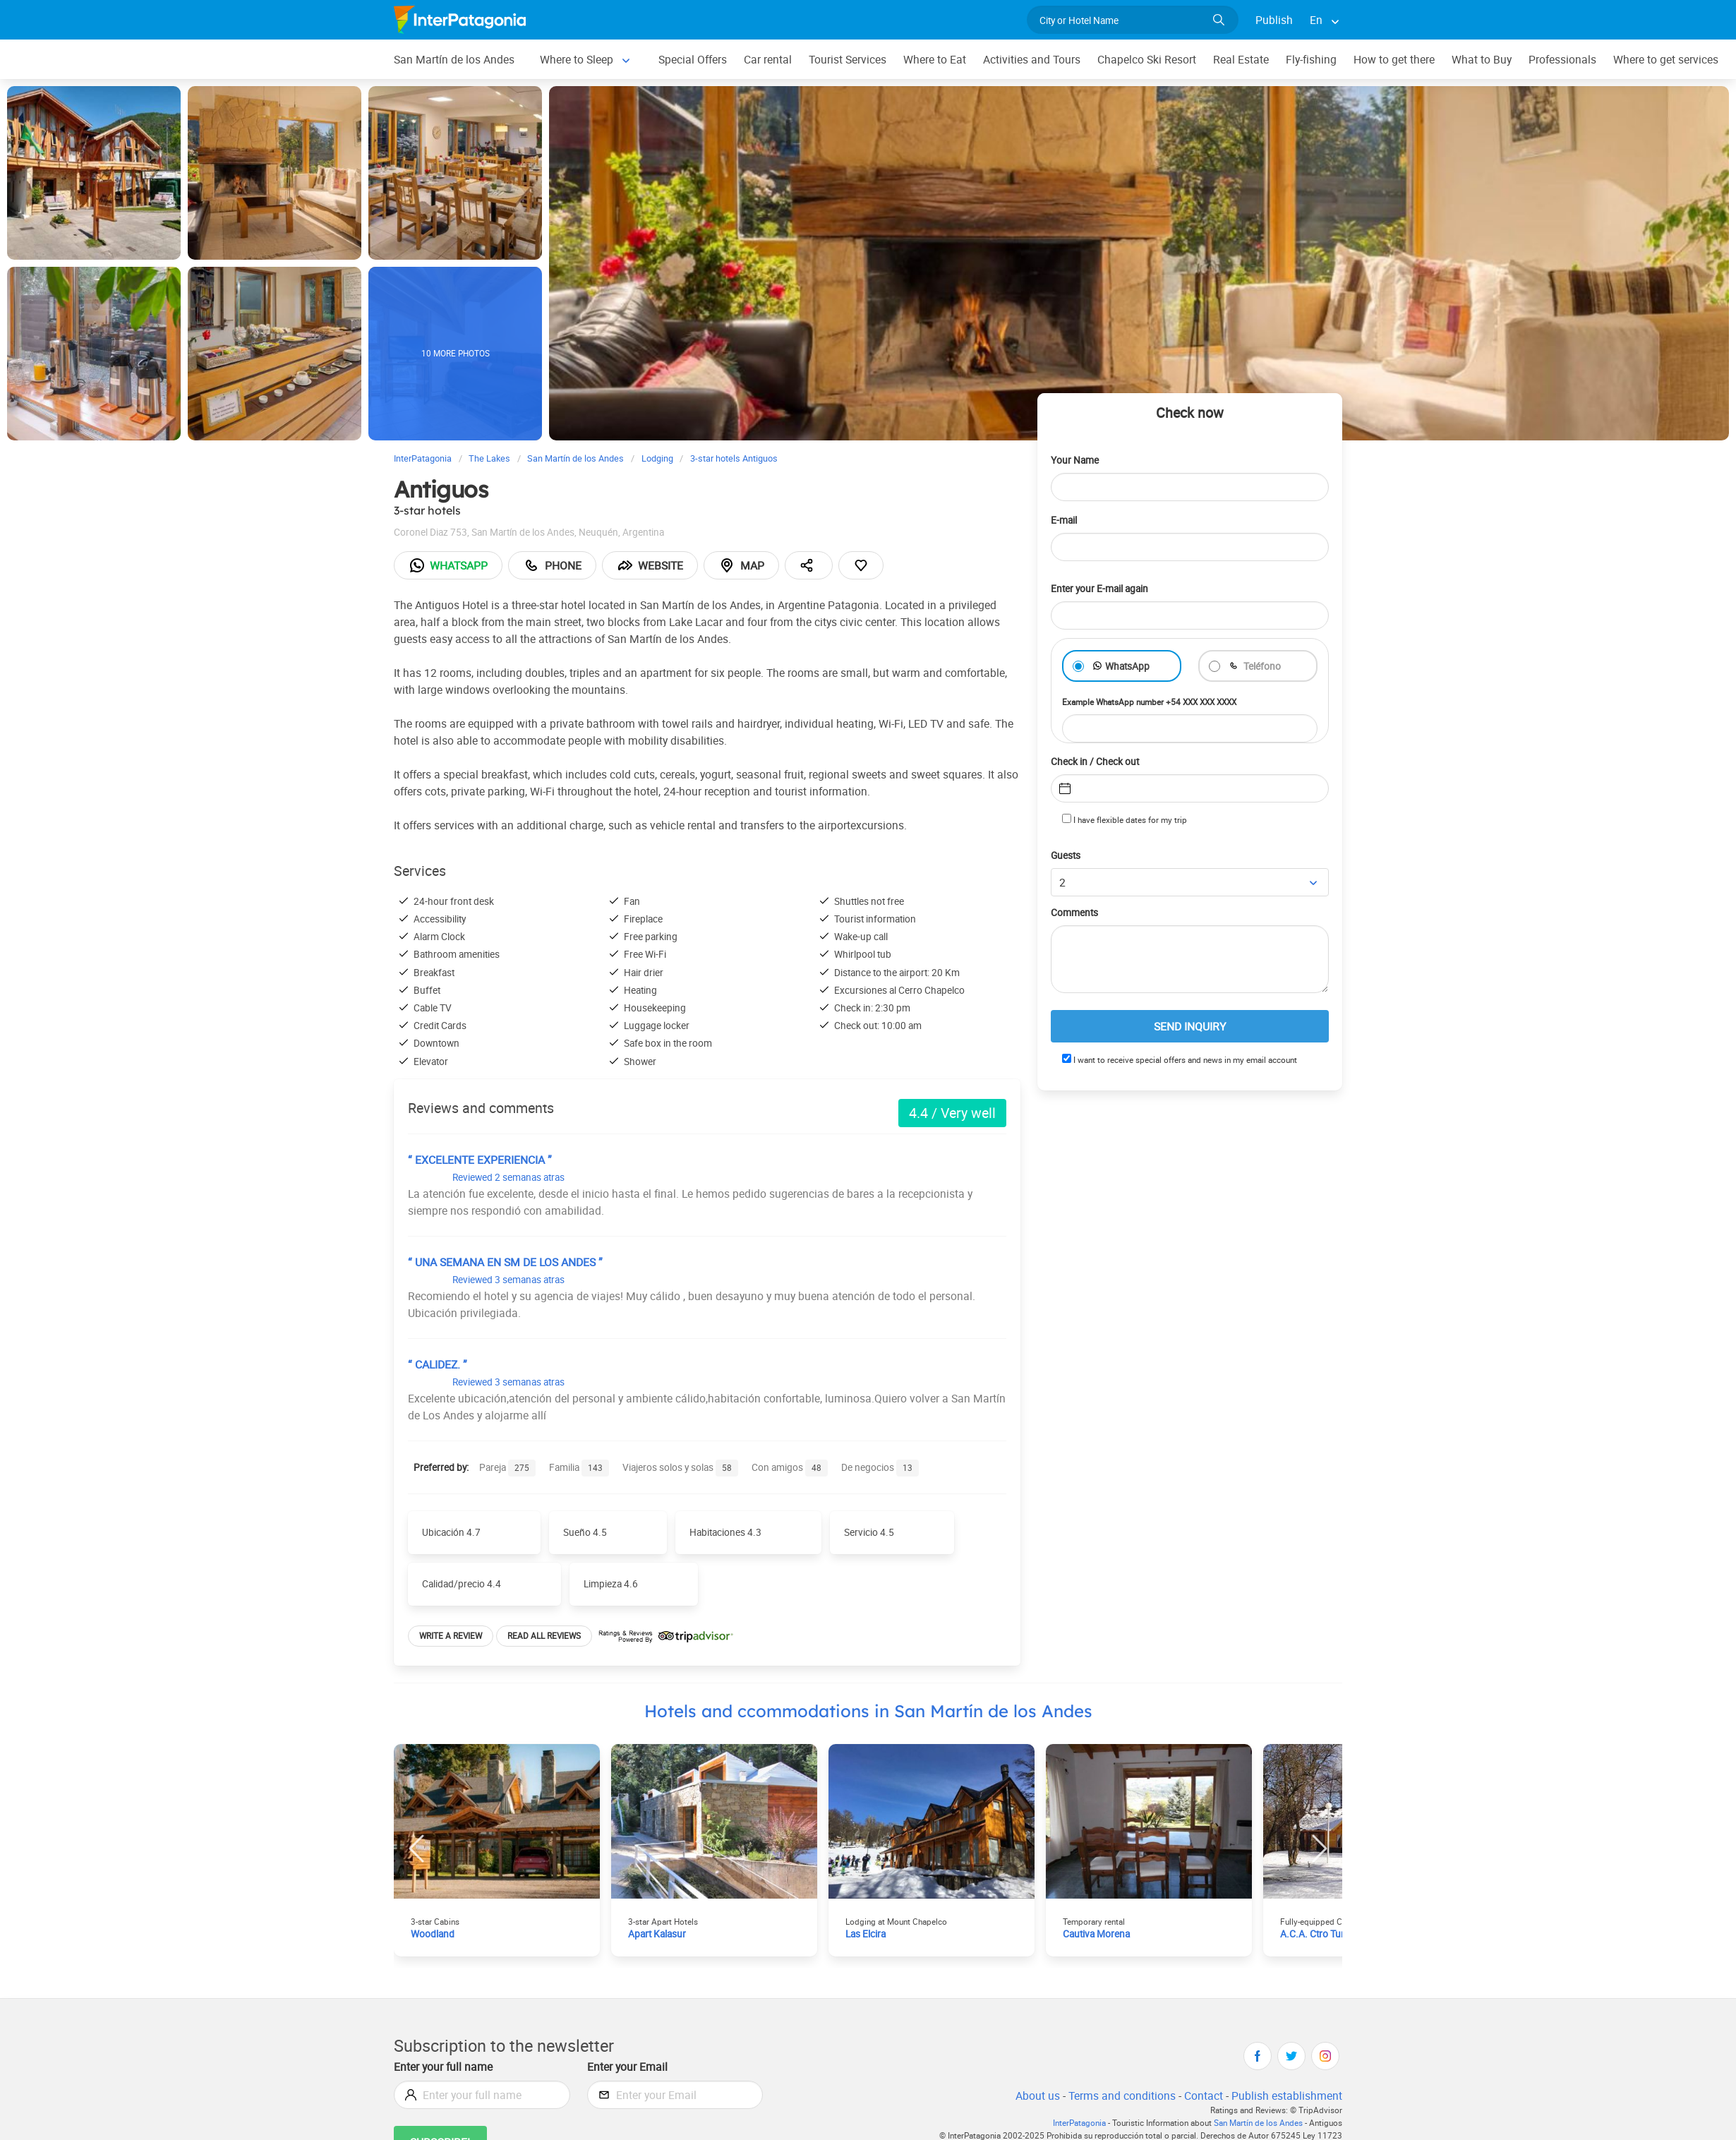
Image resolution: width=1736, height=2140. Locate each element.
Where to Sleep (579, 59)
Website (654, 565)
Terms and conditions (1119, 2095)
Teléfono (1262, 666)
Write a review (452, 1635)
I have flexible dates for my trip (1125, 819)
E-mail (1065, 520)
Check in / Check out (1098, 761)
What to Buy (1498, 59)
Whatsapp (449, 565)
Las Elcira (867, 1934)
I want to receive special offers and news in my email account (1183, 1060)
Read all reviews (547, 1635)
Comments (1076, 913)
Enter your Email (628, 2066)
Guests (1067, 856)
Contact (1202, 2095)
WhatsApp (1128, 666)
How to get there (1409, 59)
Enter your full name (445, 2066)
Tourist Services (855, 59)
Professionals (1580, 59)
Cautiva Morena (1098, 1934)
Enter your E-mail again (1104, 588)
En (1316, 19)
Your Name (1076, 460)
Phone (555, 565)
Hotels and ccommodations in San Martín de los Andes (868, 1710)
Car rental (773, 59)
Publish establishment (1286, 2095)
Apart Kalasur (659, 1934)
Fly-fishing (1325, 59)
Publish (1274, 19)
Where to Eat (944, 59)
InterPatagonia (1071, 2123)
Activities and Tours (1042, 59)
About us (1034, 2095)
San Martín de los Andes (455, 59)
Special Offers (697, 59)
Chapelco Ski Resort (1159, 59)
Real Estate (1254, 59)
